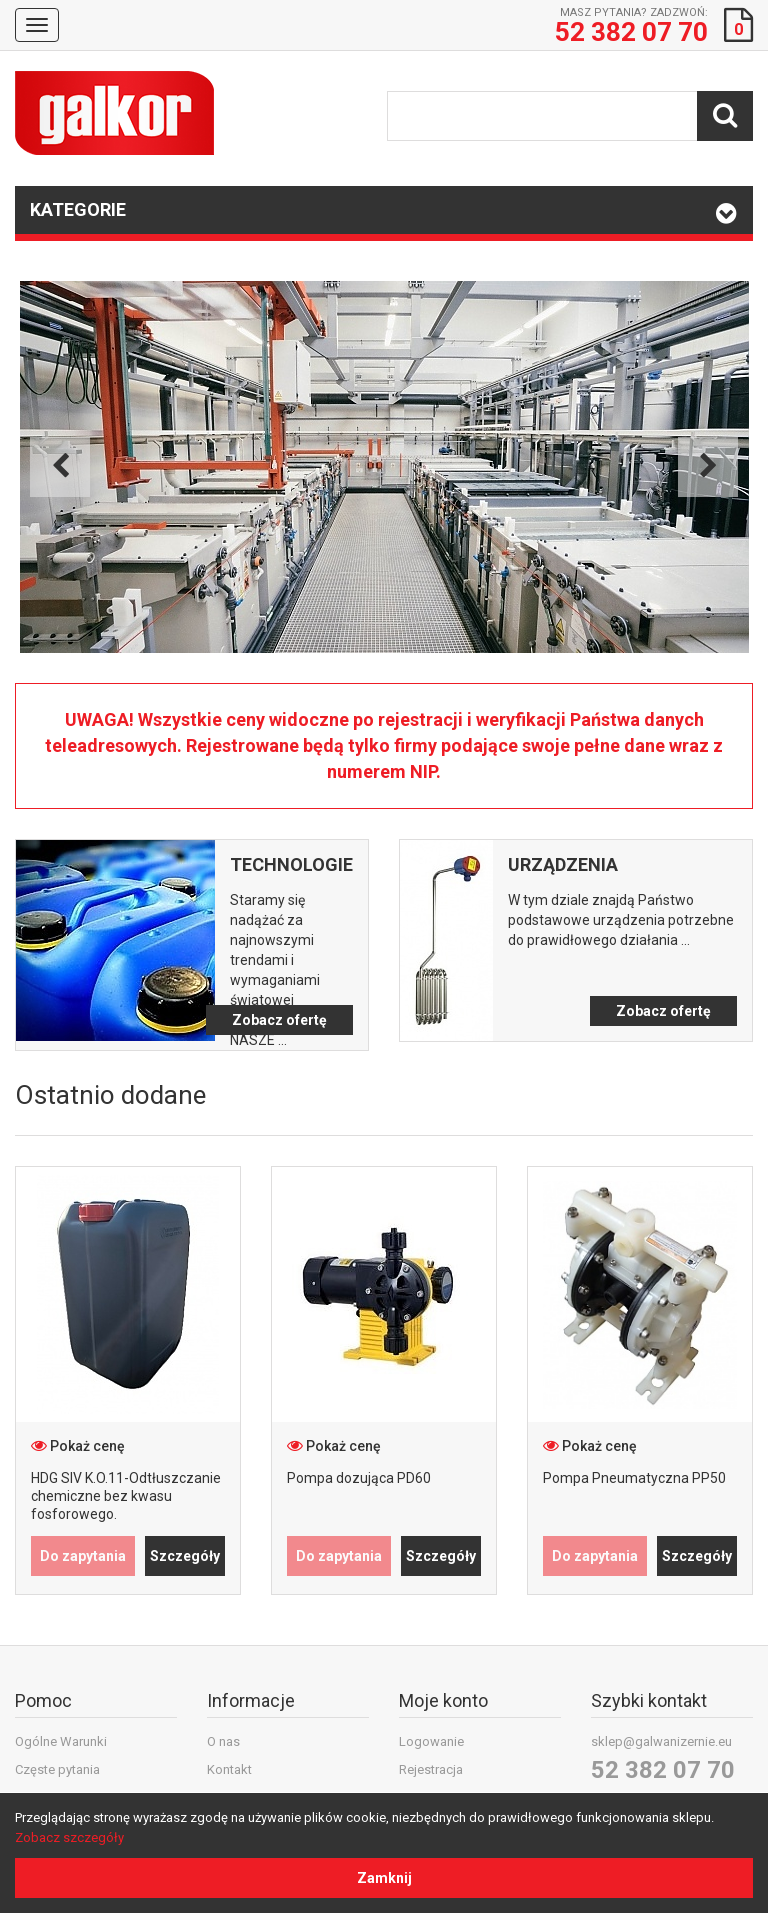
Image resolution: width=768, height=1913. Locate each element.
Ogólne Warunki (61, 1741)
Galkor (114, 113)
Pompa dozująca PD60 (359, 1478)
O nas (223, 1741)
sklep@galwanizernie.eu (661, 1741)
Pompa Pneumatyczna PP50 (634, 1478)
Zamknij (384, 1878)
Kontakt (229, 1769)
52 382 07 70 (663, 1770)
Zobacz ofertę (279, 1020)
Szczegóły (185, 1556)
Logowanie (431, 1741)
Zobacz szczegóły (69, 1837)
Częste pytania (57, 1769)
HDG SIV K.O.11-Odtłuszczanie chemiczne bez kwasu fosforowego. (126, 1496)
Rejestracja (431, 1769)
